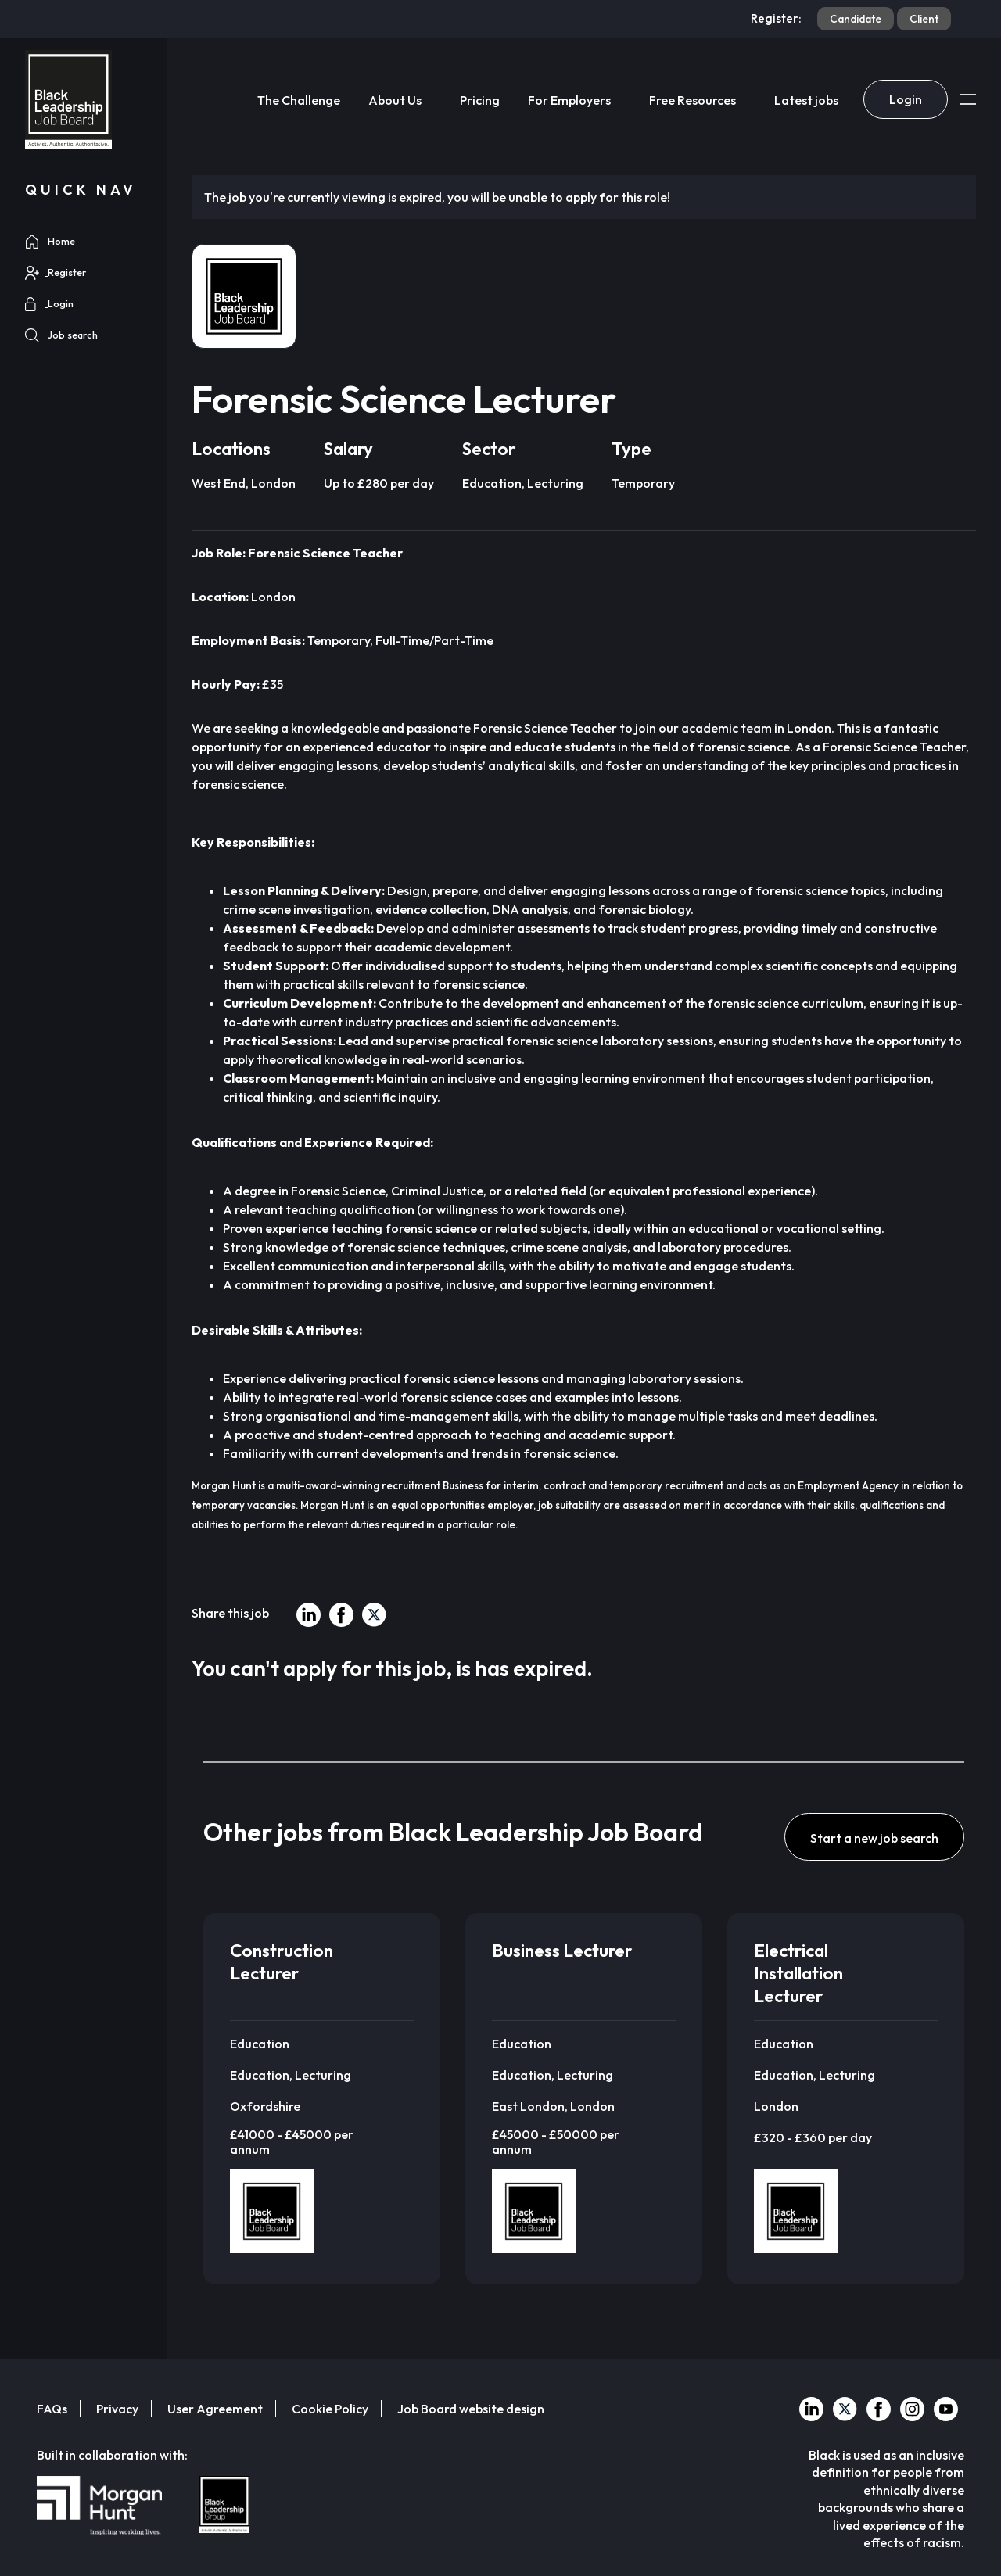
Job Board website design (470, 2409)
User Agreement (215, 2409)
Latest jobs (806, 100)
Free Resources (692, 100)
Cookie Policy (330, 2409)
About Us (395, 100)
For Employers (569, 100)
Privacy (117, 2409)
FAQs (52, 2409)
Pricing (480, 100)
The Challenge (298, 100)
